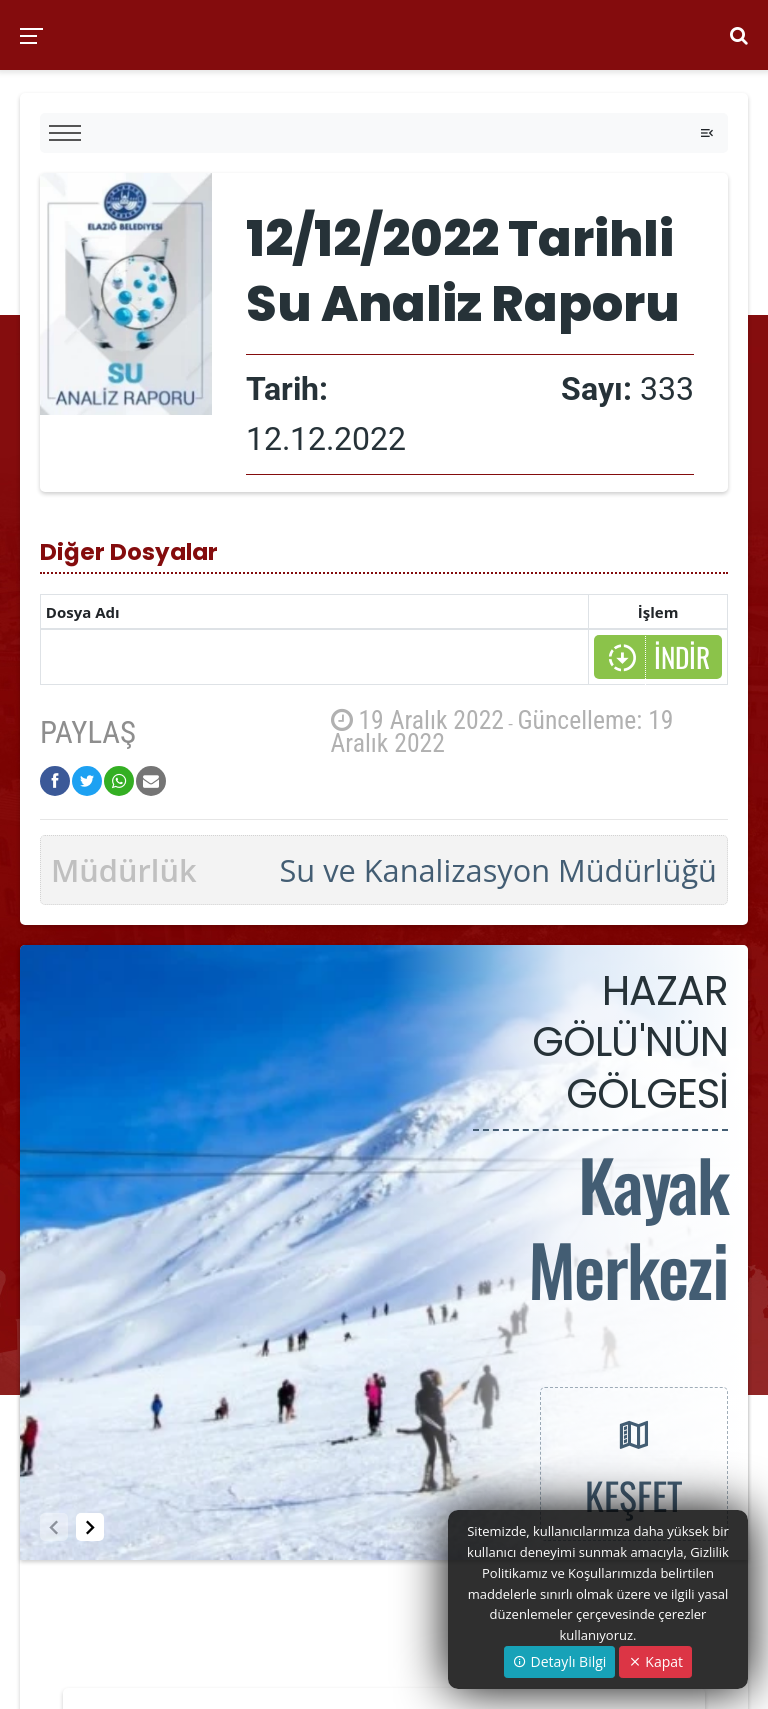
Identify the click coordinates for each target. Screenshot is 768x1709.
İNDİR (658, 657)
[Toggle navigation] (707, 133)
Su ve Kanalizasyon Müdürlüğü (498, 870)
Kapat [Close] (655, 1661)
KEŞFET (634, 1462)
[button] (90, 1527)
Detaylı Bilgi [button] (559, 1661)
